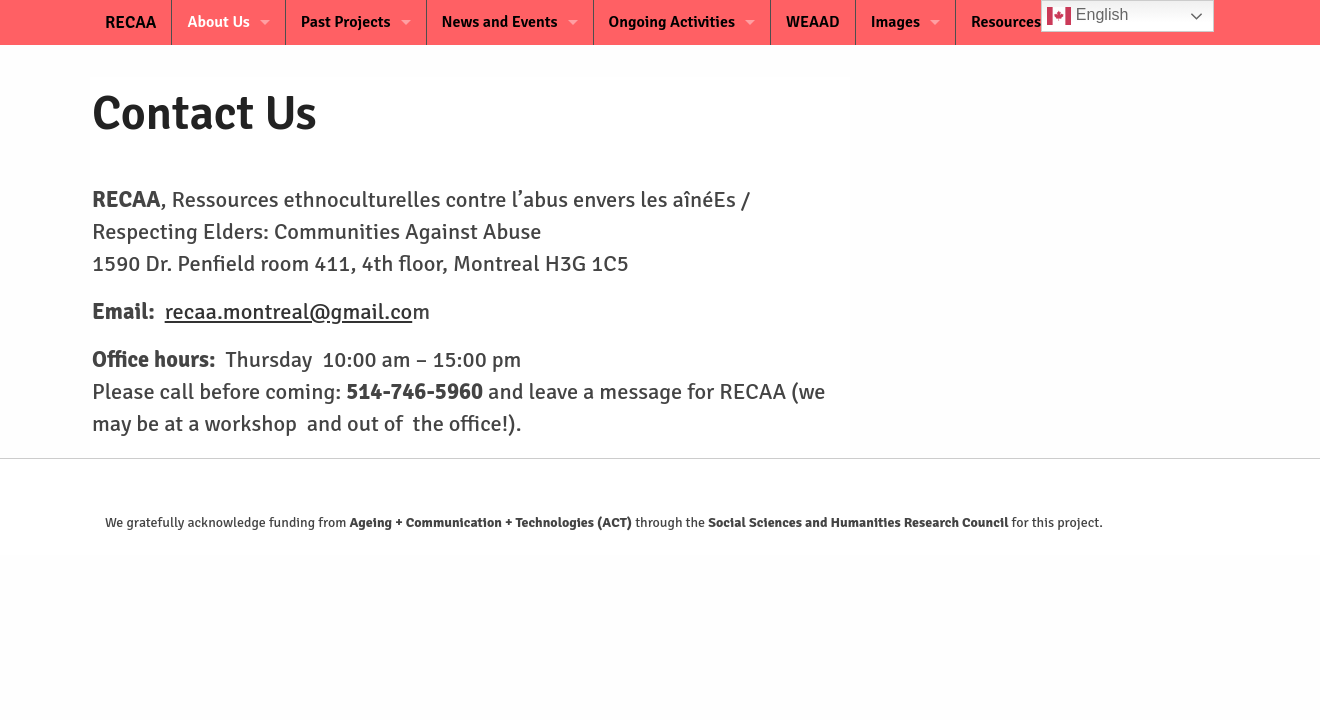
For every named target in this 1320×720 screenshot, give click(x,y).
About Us (218, 22)
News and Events (500, 22)
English (1087, 16)
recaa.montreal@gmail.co (289, 312)
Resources (1006, 22)
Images (895, 22)
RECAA (118, 22)
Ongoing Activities (672, 22)
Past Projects (346, 22)
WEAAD (813, 22)
